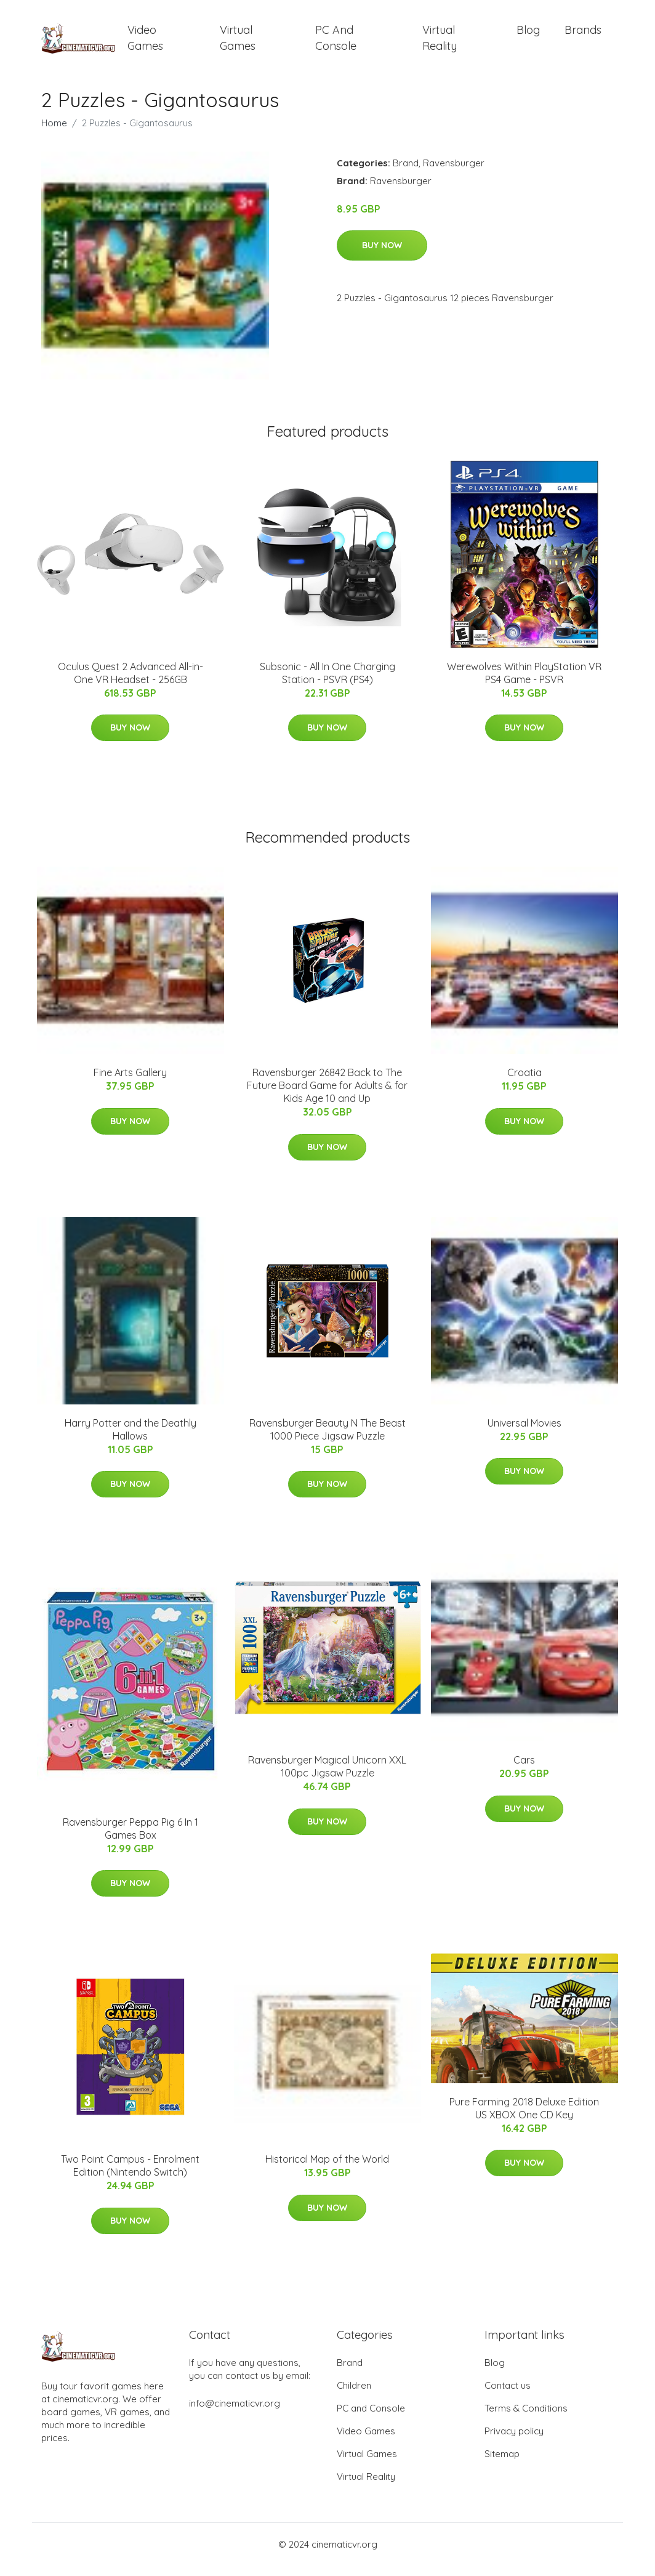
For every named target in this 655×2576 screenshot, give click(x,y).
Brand (406, 173)
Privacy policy (514, 2441)
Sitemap (502, 2464)
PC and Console (335, 43)
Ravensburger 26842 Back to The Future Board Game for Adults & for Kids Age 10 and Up (327, 1096)
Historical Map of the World (327, 2169)
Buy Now (382, 256)
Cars (524, 1770)
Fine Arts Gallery (130, 1083)
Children (354, 2396)
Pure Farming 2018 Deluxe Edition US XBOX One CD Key (524, 2118)
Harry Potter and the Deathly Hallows (130, 1439)
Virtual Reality (439, 43)
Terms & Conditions (526, 2418)
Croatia (524, 1083)
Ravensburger (453, 173)
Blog (528, 35)
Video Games (145, 43)
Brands (583, 35)
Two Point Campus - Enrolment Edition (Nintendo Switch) (130, 2176)
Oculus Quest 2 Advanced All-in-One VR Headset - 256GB (130, 683)
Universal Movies (524, 1433)
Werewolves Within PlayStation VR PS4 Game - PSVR (524, 683)
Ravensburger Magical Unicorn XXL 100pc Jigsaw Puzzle (327, 1776)
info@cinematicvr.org (234, 2414)
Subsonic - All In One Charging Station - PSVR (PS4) (327, 683)
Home (54, 133)
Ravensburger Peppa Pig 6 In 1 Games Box (130, 1839)
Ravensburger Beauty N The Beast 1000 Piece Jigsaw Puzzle (327, 1439)
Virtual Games (237, 43)
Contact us (507, 2396)
